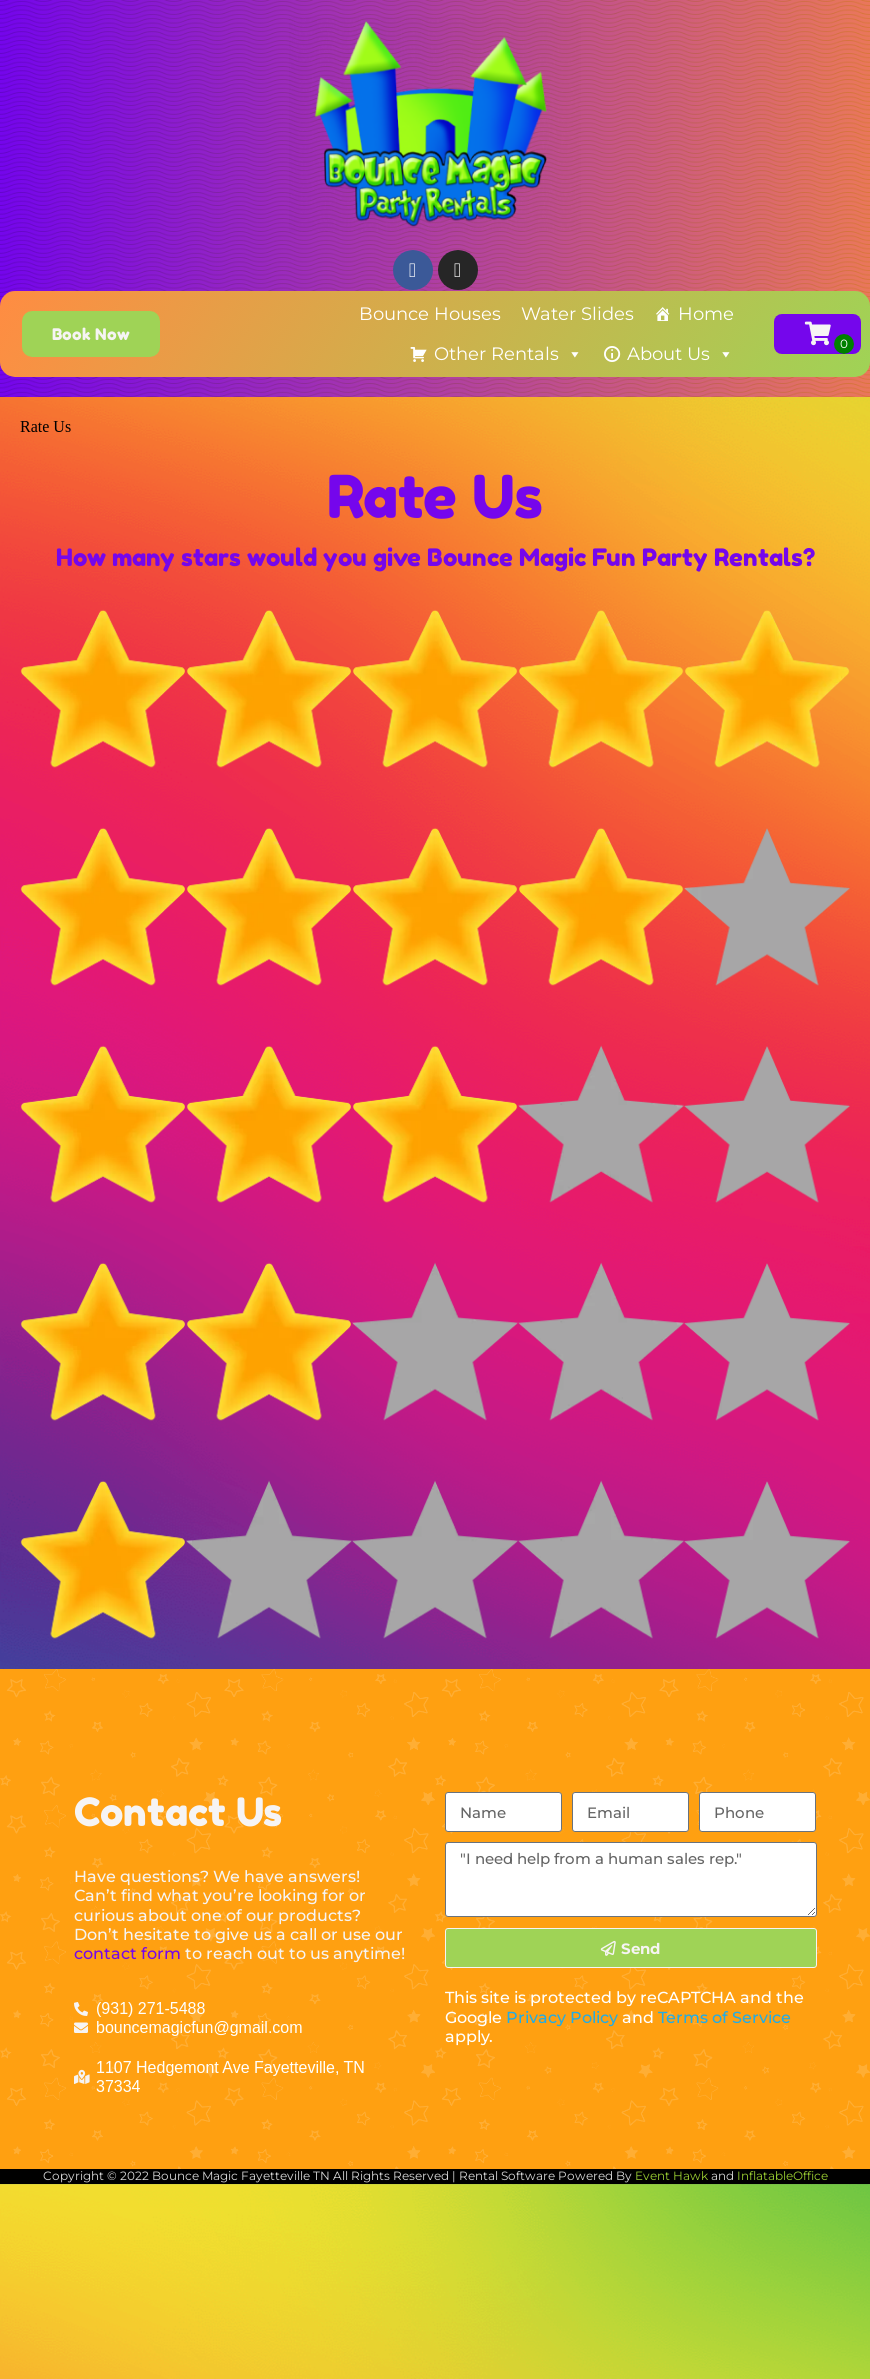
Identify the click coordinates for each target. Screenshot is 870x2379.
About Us (680, 354)
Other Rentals (508, 354)
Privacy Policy (562, 2017)
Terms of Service (724, 2017)
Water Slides (577, 314)
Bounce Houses (430, 314)
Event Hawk (671, 2175)
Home (706, 314)
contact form (127, 1953)
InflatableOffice (782, 2175)
